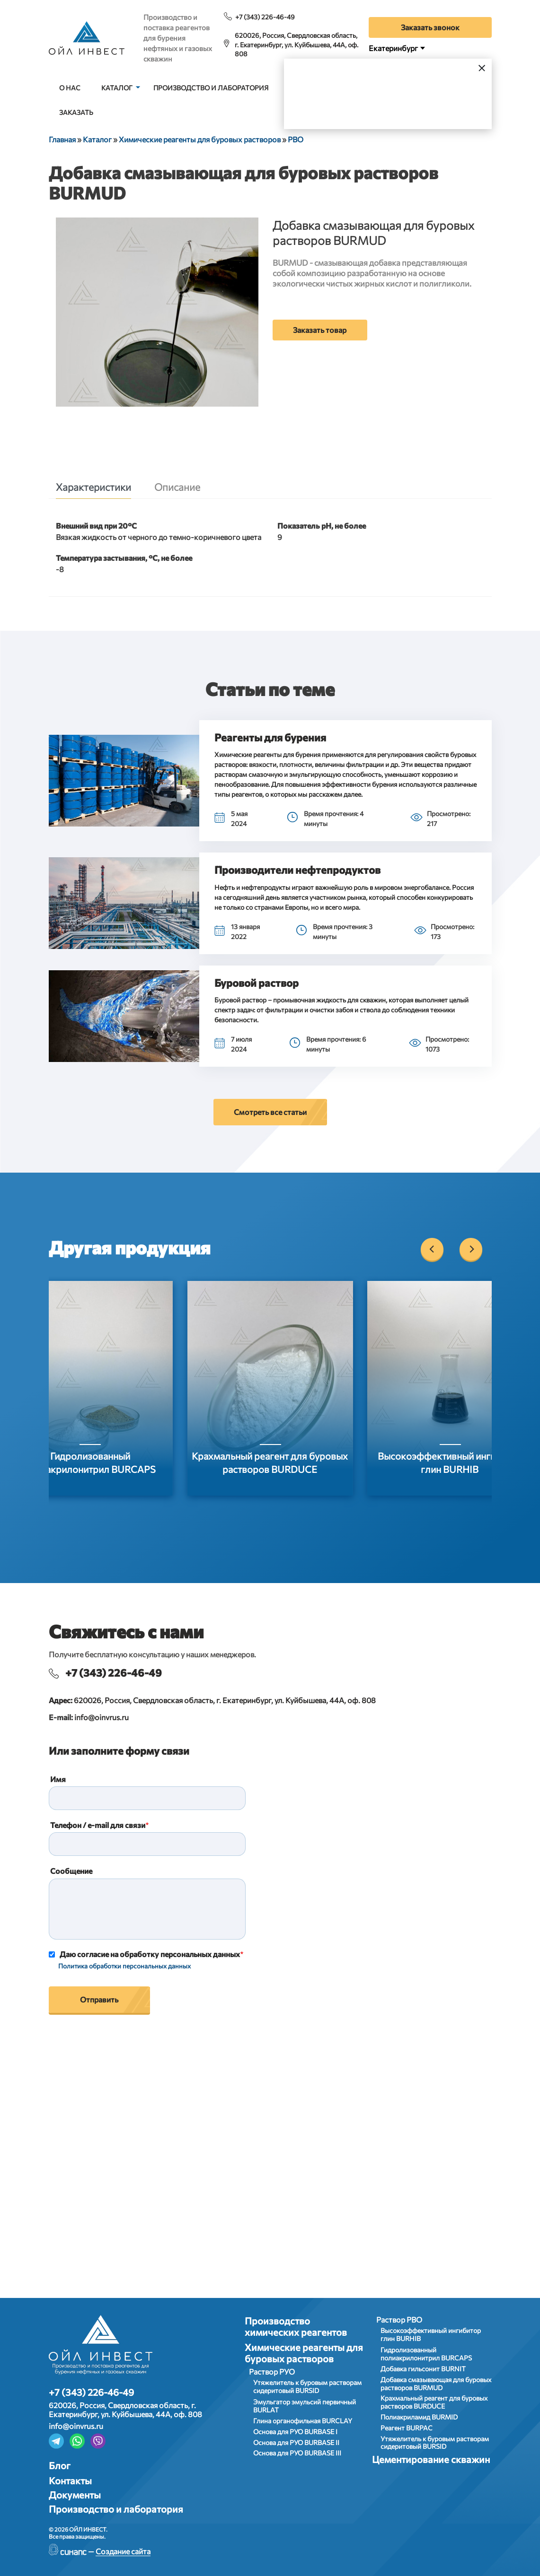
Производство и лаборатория (210, 88)
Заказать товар (319, 329)
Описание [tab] (177, 487)
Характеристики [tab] (93, 487)
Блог (60, 2465)
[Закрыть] (482, 67)
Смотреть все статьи (270, 1111)
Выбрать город (418, 104)
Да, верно (333, 104)
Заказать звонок (430, 27)
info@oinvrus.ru (101, 1717)
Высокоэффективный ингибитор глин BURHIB (431, 2334)
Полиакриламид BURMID (419, 2417)
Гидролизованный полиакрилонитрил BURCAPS (426, 2354)
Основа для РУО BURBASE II (296, 2442)
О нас (69, 88)
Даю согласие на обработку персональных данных (150, 1953)
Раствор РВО (399, 2319)
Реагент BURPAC (407, 2428)
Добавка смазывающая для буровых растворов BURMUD (436, 2384)
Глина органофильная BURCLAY (302, 2421)
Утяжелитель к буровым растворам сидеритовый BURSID (307, 2386)
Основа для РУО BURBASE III (297, 2453)
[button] (124, 781)
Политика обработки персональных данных (124, 1966)
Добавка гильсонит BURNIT (423, 2369)
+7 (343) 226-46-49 (265, 17)
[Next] (471, 1249)
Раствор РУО (272, 2371)
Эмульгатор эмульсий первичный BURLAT (304, 2406)
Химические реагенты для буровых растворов (304, 2352)
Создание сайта (123, 2551)
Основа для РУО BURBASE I (295, 2432)
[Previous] (432, 1249)
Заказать (76, 112)
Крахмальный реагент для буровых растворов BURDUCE (434, 2402)
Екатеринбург (393, 48)
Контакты (70, 2480)
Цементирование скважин (431, 2459)
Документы (75, 2494)
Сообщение (71, 1870)
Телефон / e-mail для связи (97, 1824)
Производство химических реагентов (296, 2326)
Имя (58, 1779)
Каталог (117, 88)
